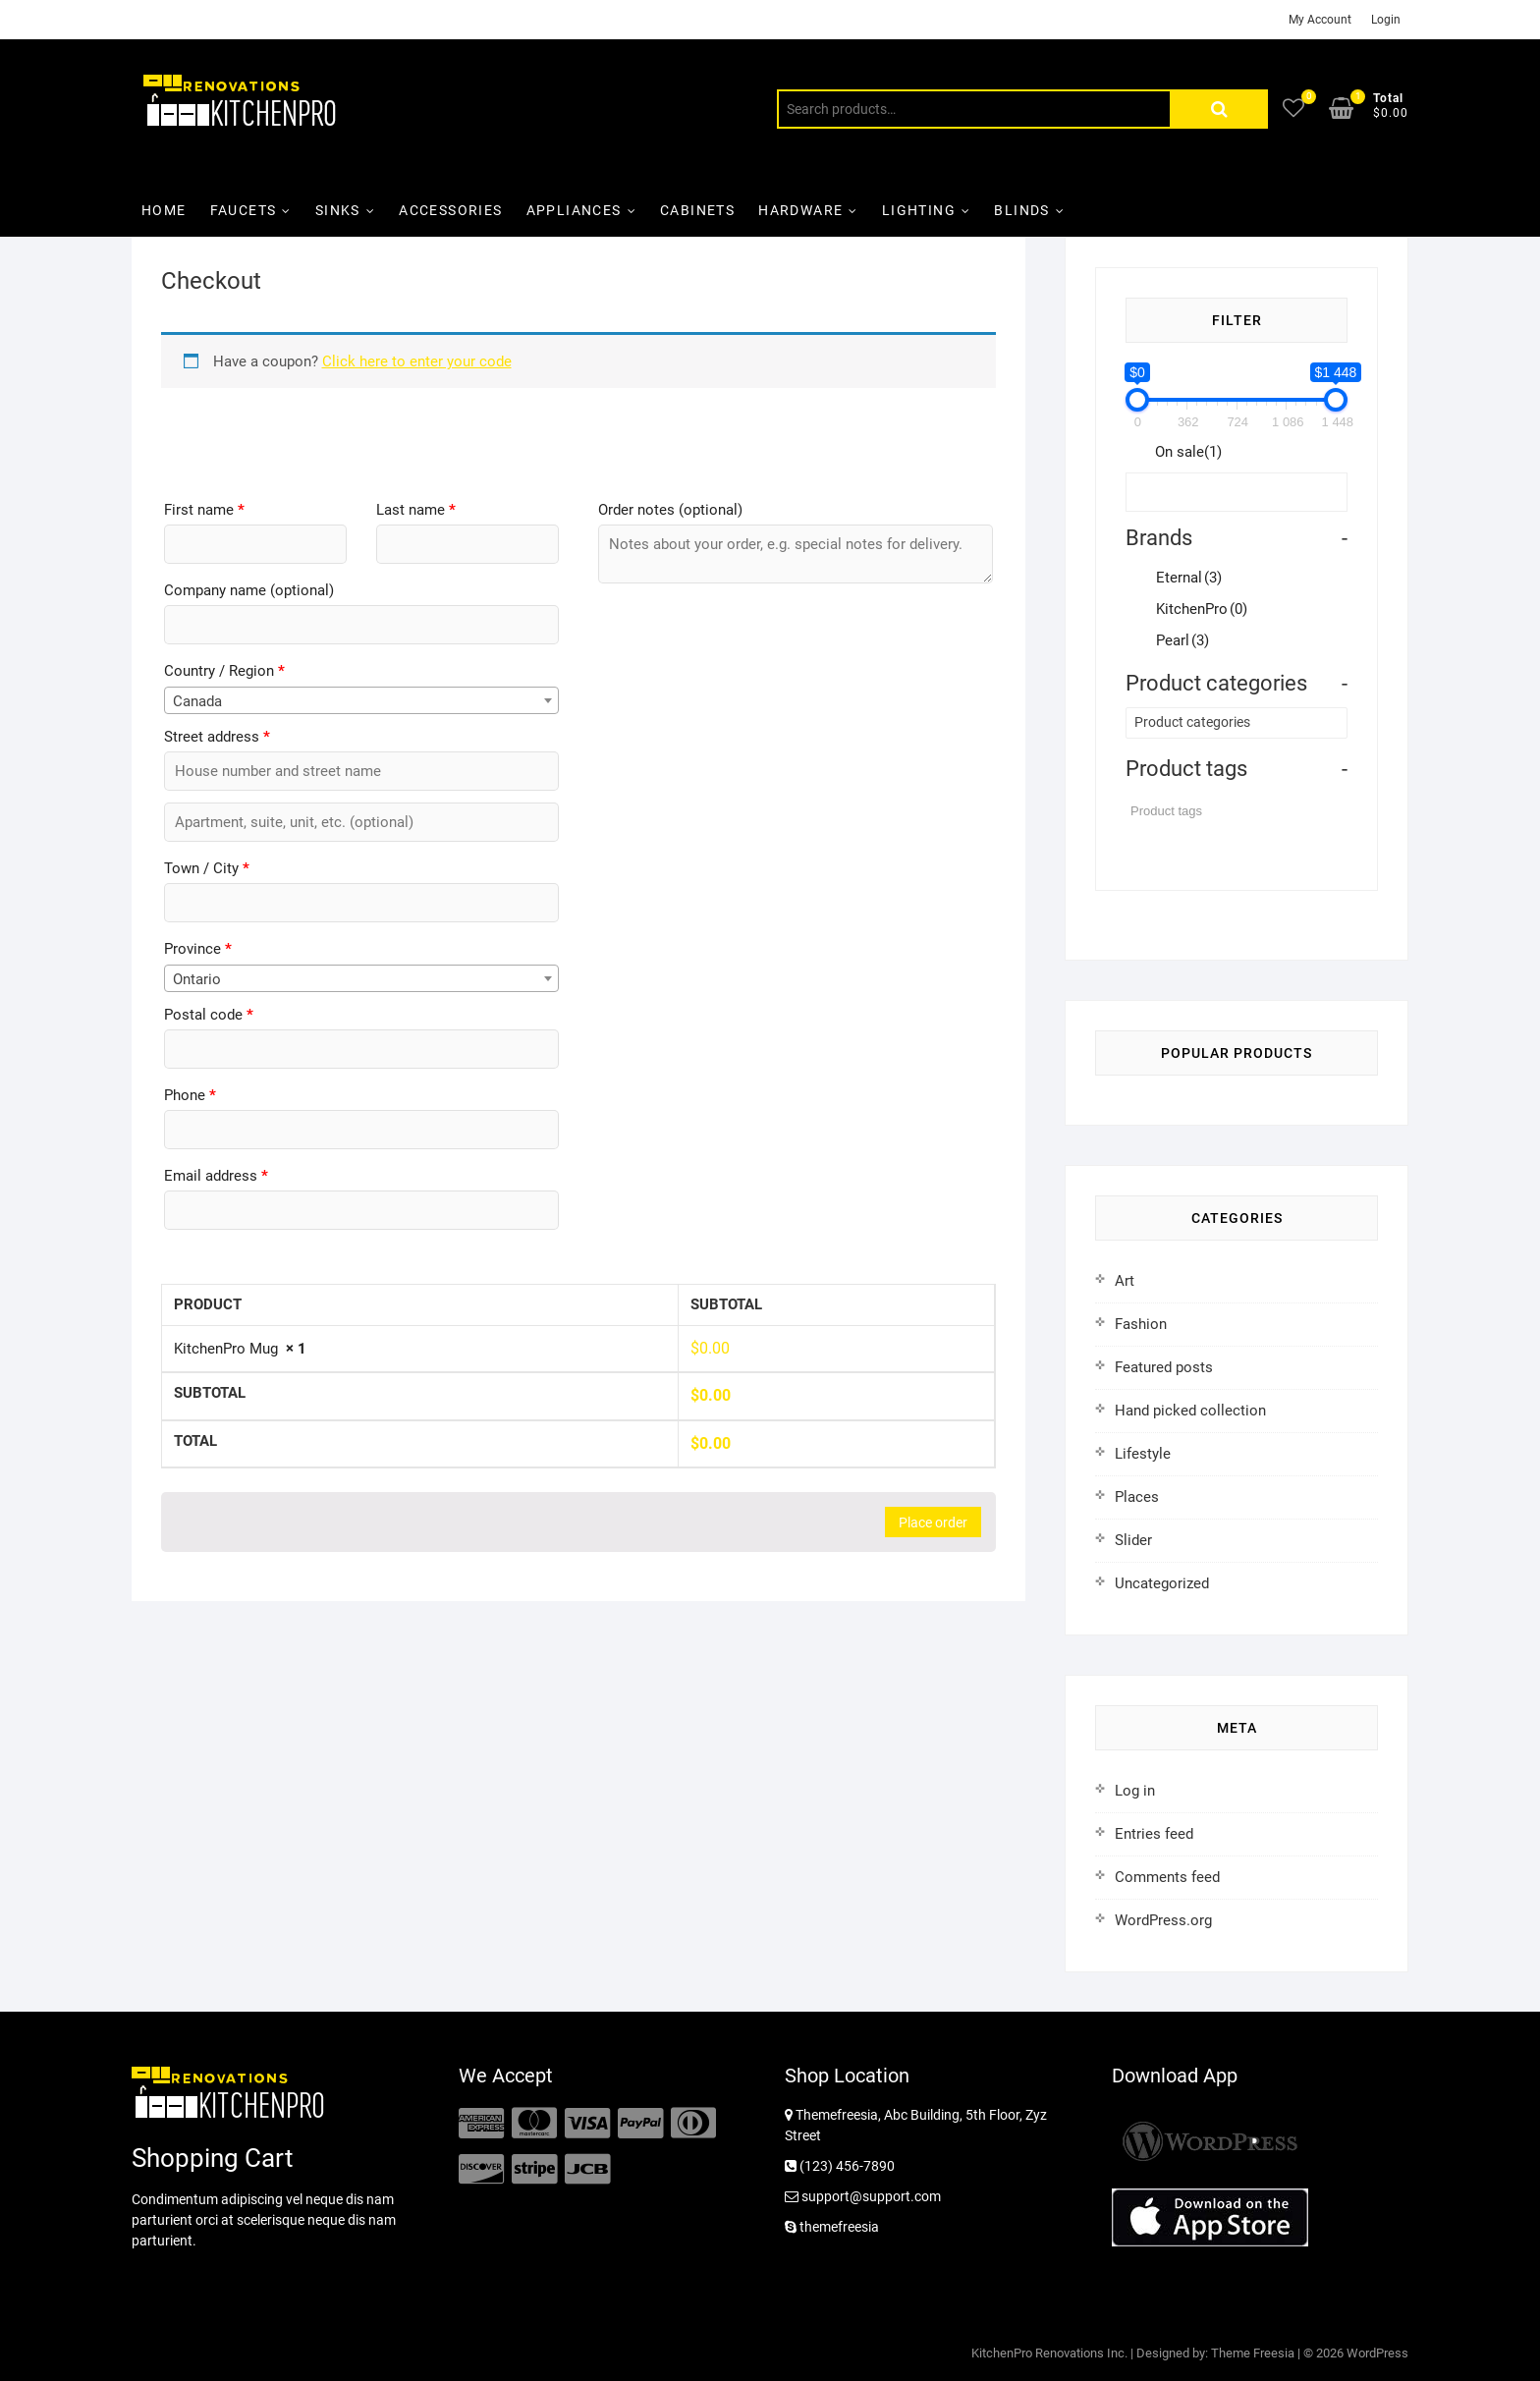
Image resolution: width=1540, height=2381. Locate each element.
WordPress (1377, 2353)
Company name (249, 590)
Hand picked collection (1190, 1410)
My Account (1320, 20)
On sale (1188, 452)
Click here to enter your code (417, 361)
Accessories (450, 210)
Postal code (208, 1015)
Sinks (337, 210)
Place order (933, 1522)
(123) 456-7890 (840, 2166)
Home (164, 210)
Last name (416, 510)
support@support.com (863, 2196)
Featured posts (1164, 1367)
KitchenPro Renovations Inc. (1049, 2353)
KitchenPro (1201, 609)
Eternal (1189, 577)
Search (1219, 109)
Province (198, 949)
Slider (1133, 1540)
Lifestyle (1143, 1454)
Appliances (574, 210)
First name (204, 510)
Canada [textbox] (197, 701)
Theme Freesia (1252, 2353)
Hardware (800, 210)
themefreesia (832, 2227)
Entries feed (1154, 1834)
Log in (1135, 1791)
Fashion (1141, 1324)
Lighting (919, 210)
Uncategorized (1162, 1583)
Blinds (1021, 210)
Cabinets (697, 210)
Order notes (670, 510)
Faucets (243, 210)
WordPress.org (1163, 1920)
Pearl (1182, 640)
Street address (217, 737)
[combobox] (361, 700)
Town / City (206, 868)
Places (1137, 1497)
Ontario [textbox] (197, 979)
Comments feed (1167, 1877)
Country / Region (224, 671)
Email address (216, 1176)
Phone (190, 1095)
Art (1124, 1281)
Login (1386, 20)
